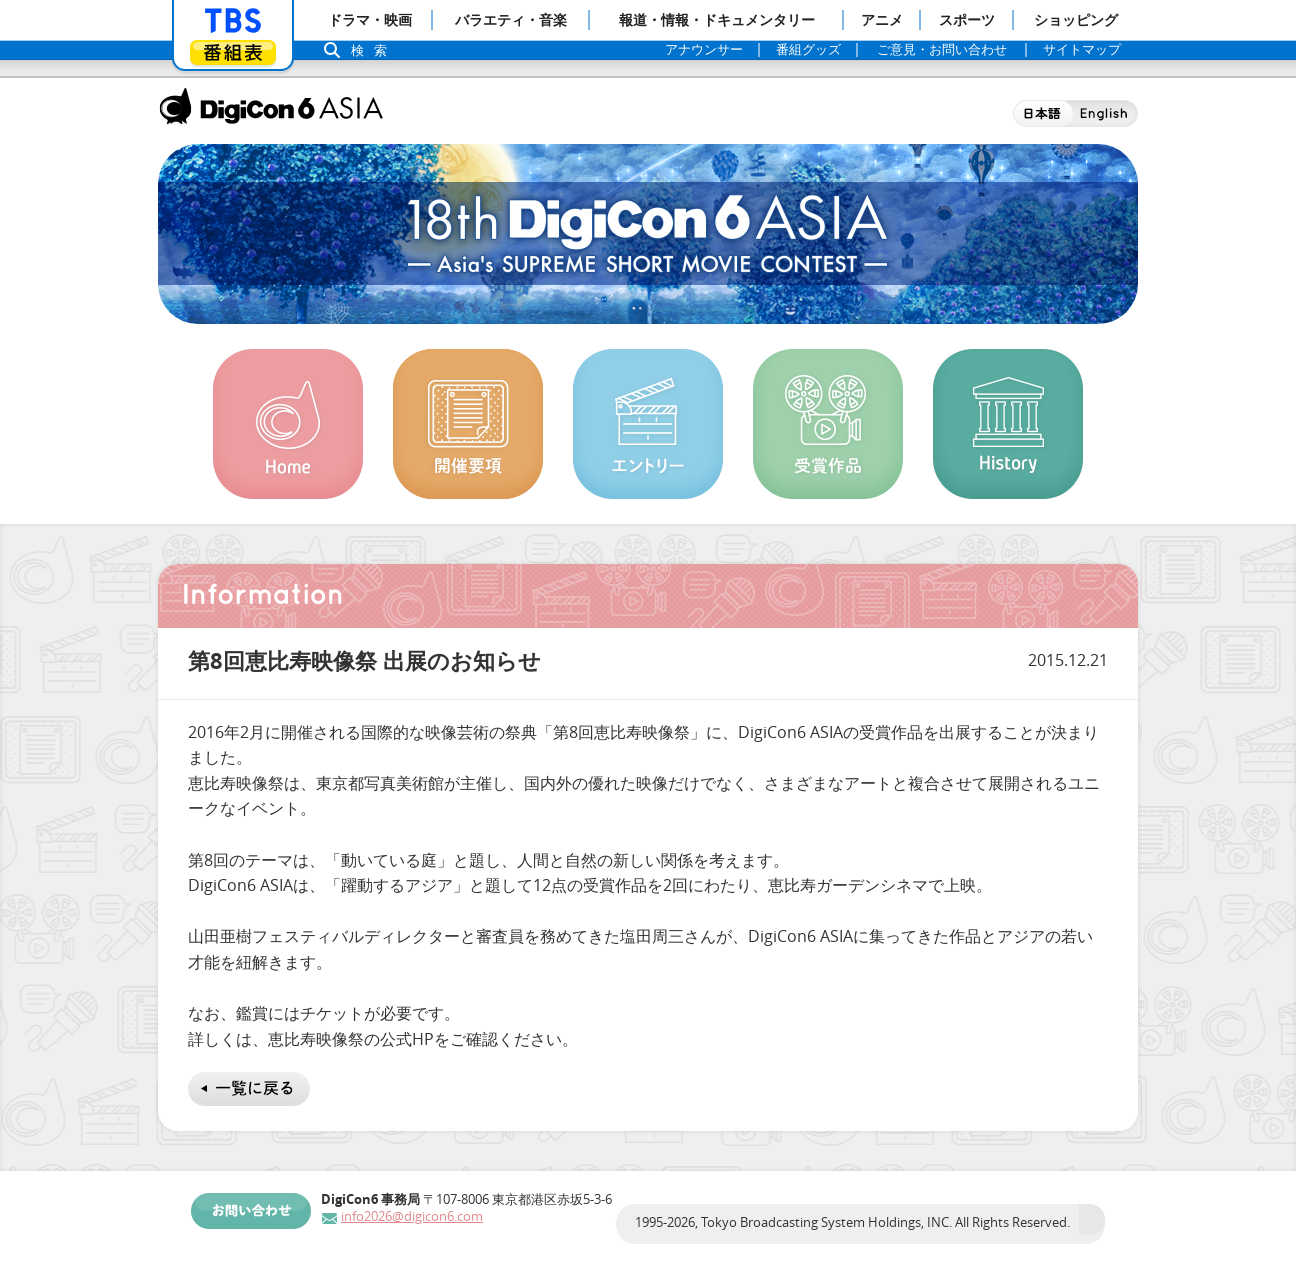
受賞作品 (828, 424)
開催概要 (468, 424)
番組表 (233, 52)
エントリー (648, 424)
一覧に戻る (249, 1089)
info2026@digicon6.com (412, 1216)
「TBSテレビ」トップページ (233, 21)
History (1008, 424)
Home (288, 424)
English (1105, 113)
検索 (374, 50)
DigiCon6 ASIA (271, 106)
